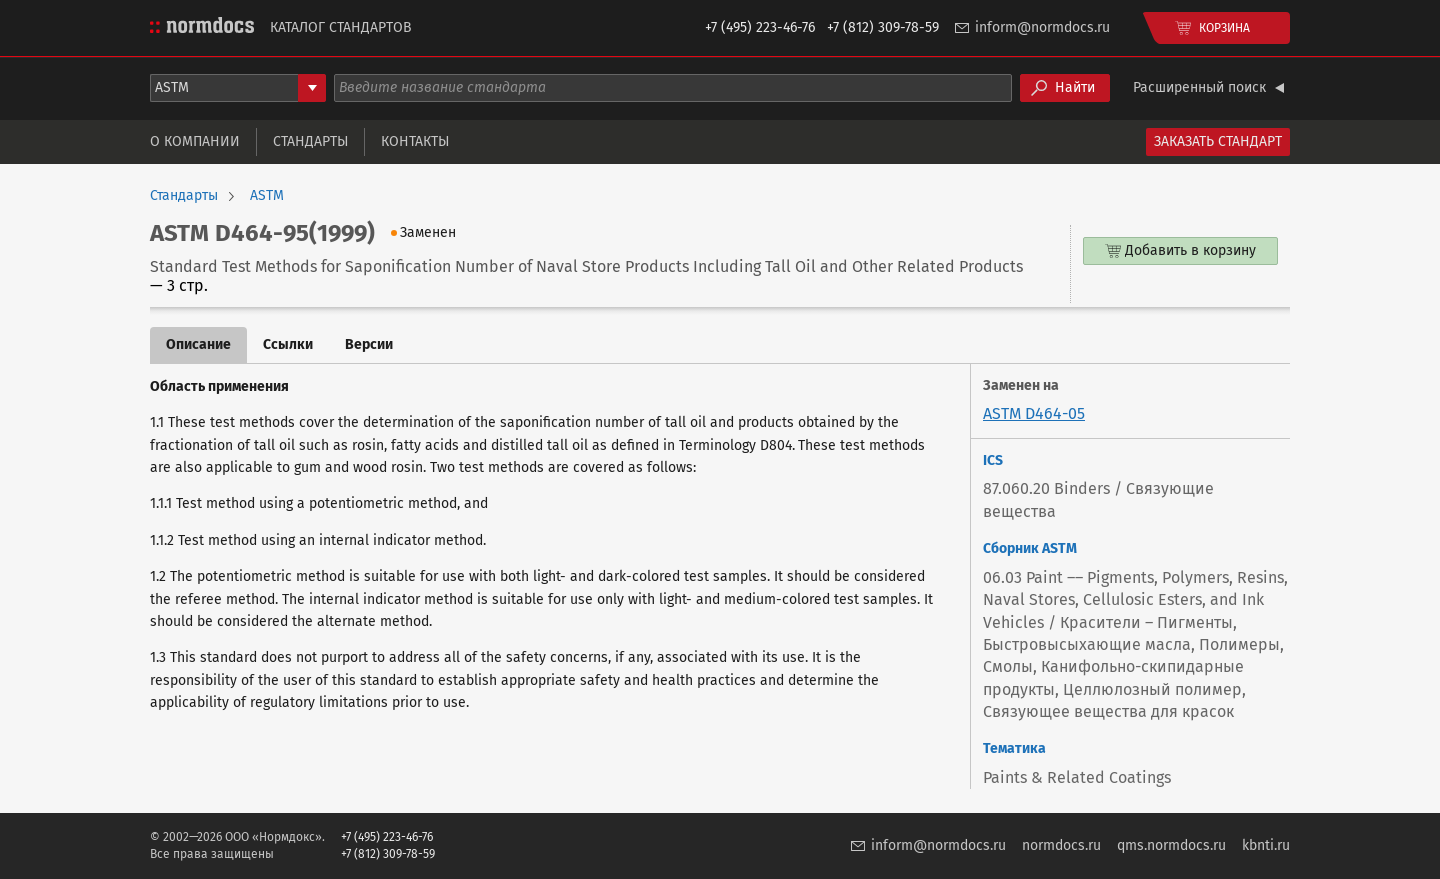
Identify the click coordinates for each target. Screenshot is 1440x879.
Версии (369, 344)
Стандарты (310, 141)
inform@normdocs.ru (1042, 27)
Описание (198, 344)
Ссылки (288, 344)
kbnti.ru (1266, 845)
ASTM (267, 196)
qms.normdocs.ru (1171, 845)
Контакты (415, 141)
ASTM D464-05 (1034, 413)
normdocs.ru (1061, 845)
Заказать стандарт (1218, 141)
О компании (195, 141)
